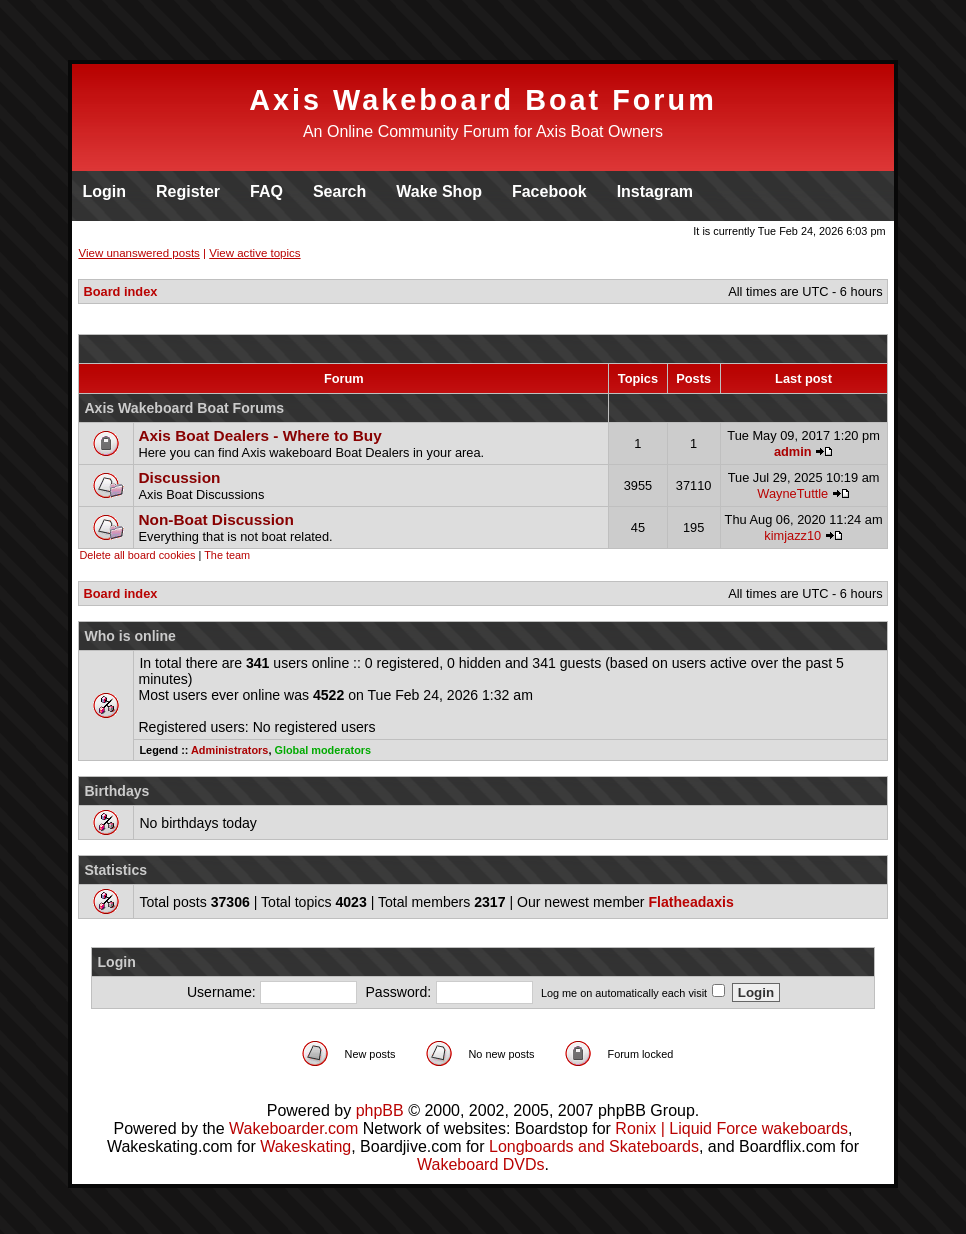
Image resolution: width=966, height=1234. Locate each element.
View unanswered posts (138, 253)
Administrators (229, 750)
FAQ (266, 191)
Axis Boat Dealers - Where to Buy (259, 435)
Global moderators (322, 750)
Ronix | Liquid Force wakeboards (731, 1128)
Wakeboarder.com (293, 1128)
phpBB (380, 1110)
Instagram (655, 191)
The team (227, 555)
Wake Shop (439, 191)
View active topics (254, 253)
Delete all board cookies (137, 555)
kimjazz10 (792, 535)
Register (188, 191)
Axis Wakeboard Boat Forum (483, 100)
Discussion (179, 477)
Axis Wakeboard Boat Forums (184, 408)
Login (104, 191)
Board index (120, 291)
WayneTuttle (792, 493)
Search (339, 191)
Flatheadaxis (690, 902)
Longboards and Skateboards (594, 1146)
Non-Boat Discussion (215, 519)
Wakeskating (305, 1146)
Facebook (549, 191)
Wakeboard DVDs (480, 1164)
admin (793, 451)
